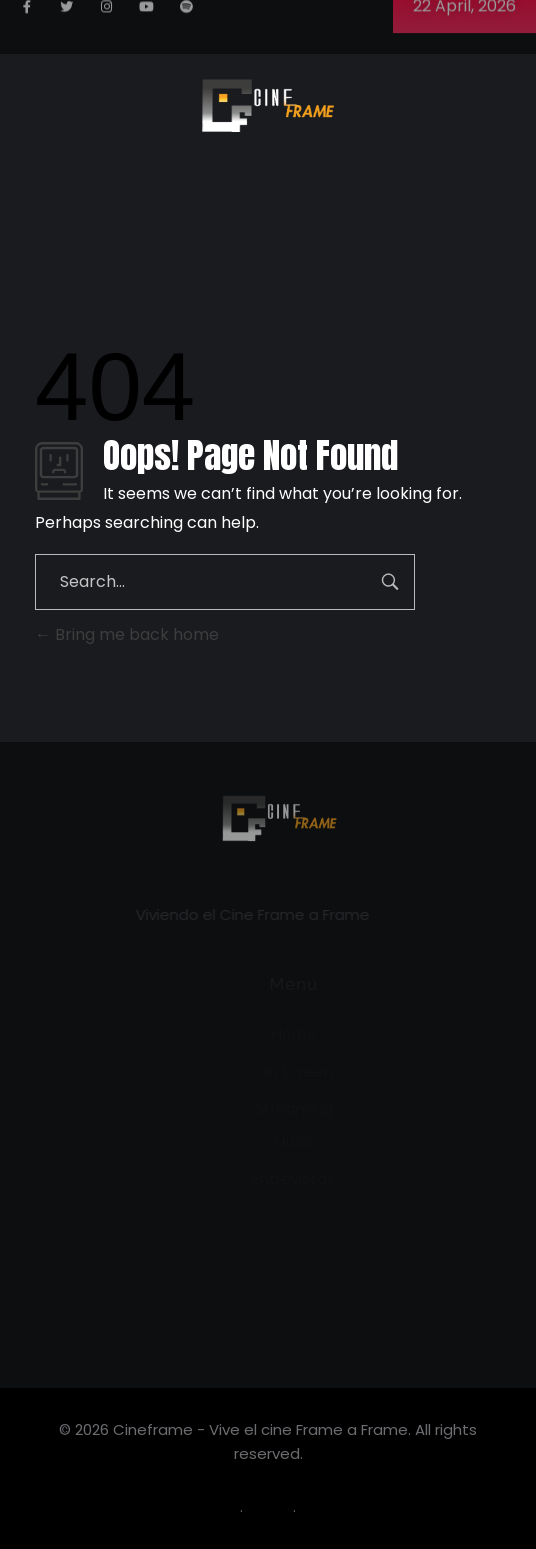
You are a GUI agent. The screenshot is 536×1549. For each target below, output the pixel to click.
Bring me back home (127, 634)
